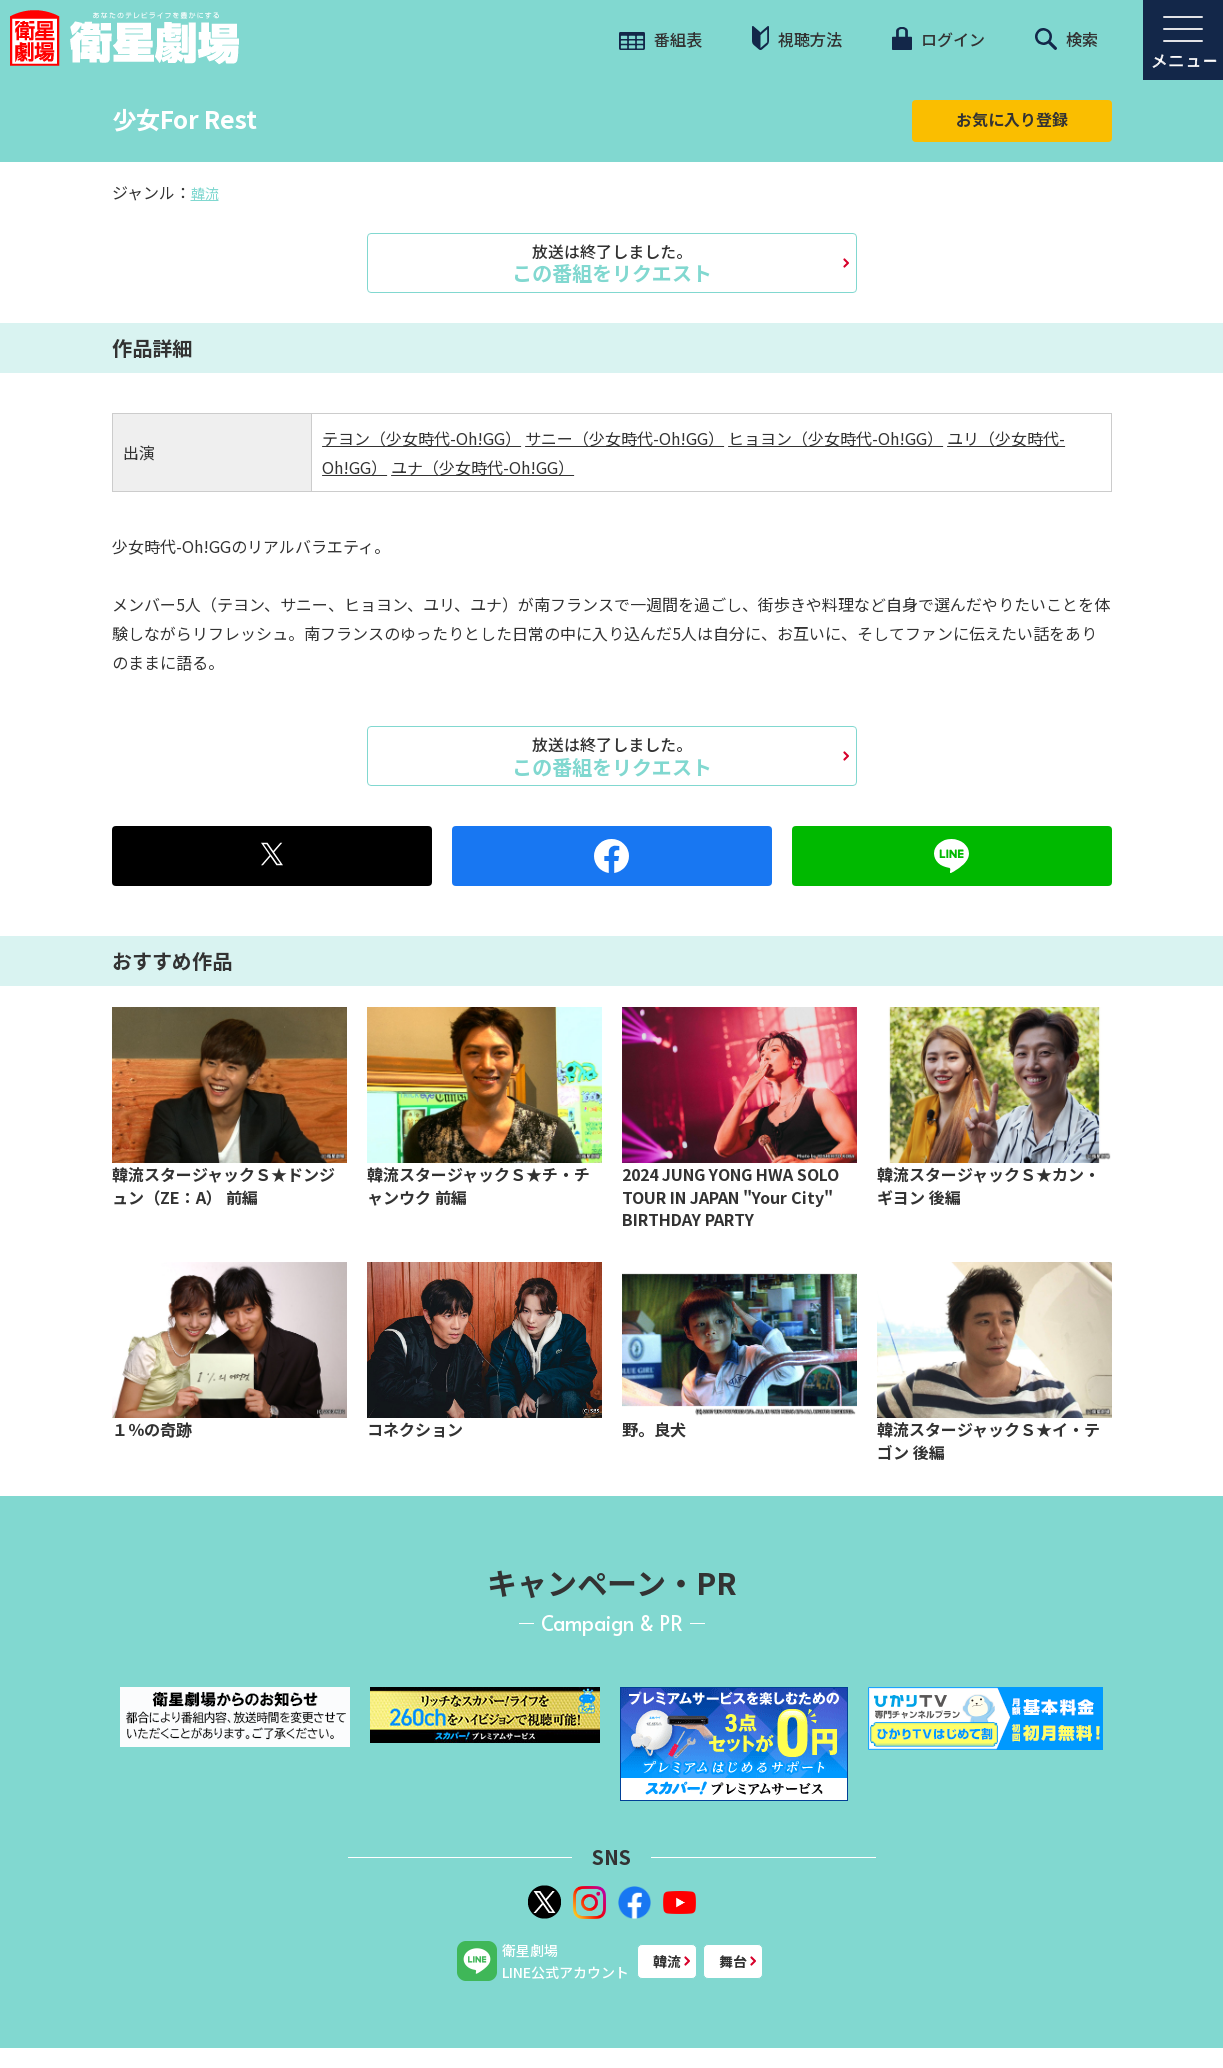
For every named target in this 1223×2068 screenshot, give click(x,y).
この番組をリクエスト (612, 263)
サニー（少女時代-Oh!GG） (624, 438)
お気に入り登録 (1012, 119)
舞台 (733, 1961)
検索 (1066, 39)
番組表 (660, 39)
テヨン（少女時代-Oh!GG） (421, 438)
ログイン (938, 39)
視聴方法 (797, 38)
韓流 (205, 193)
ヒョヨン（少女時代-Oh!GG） (835, 438)
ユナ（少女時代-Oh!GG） (482, 467)
